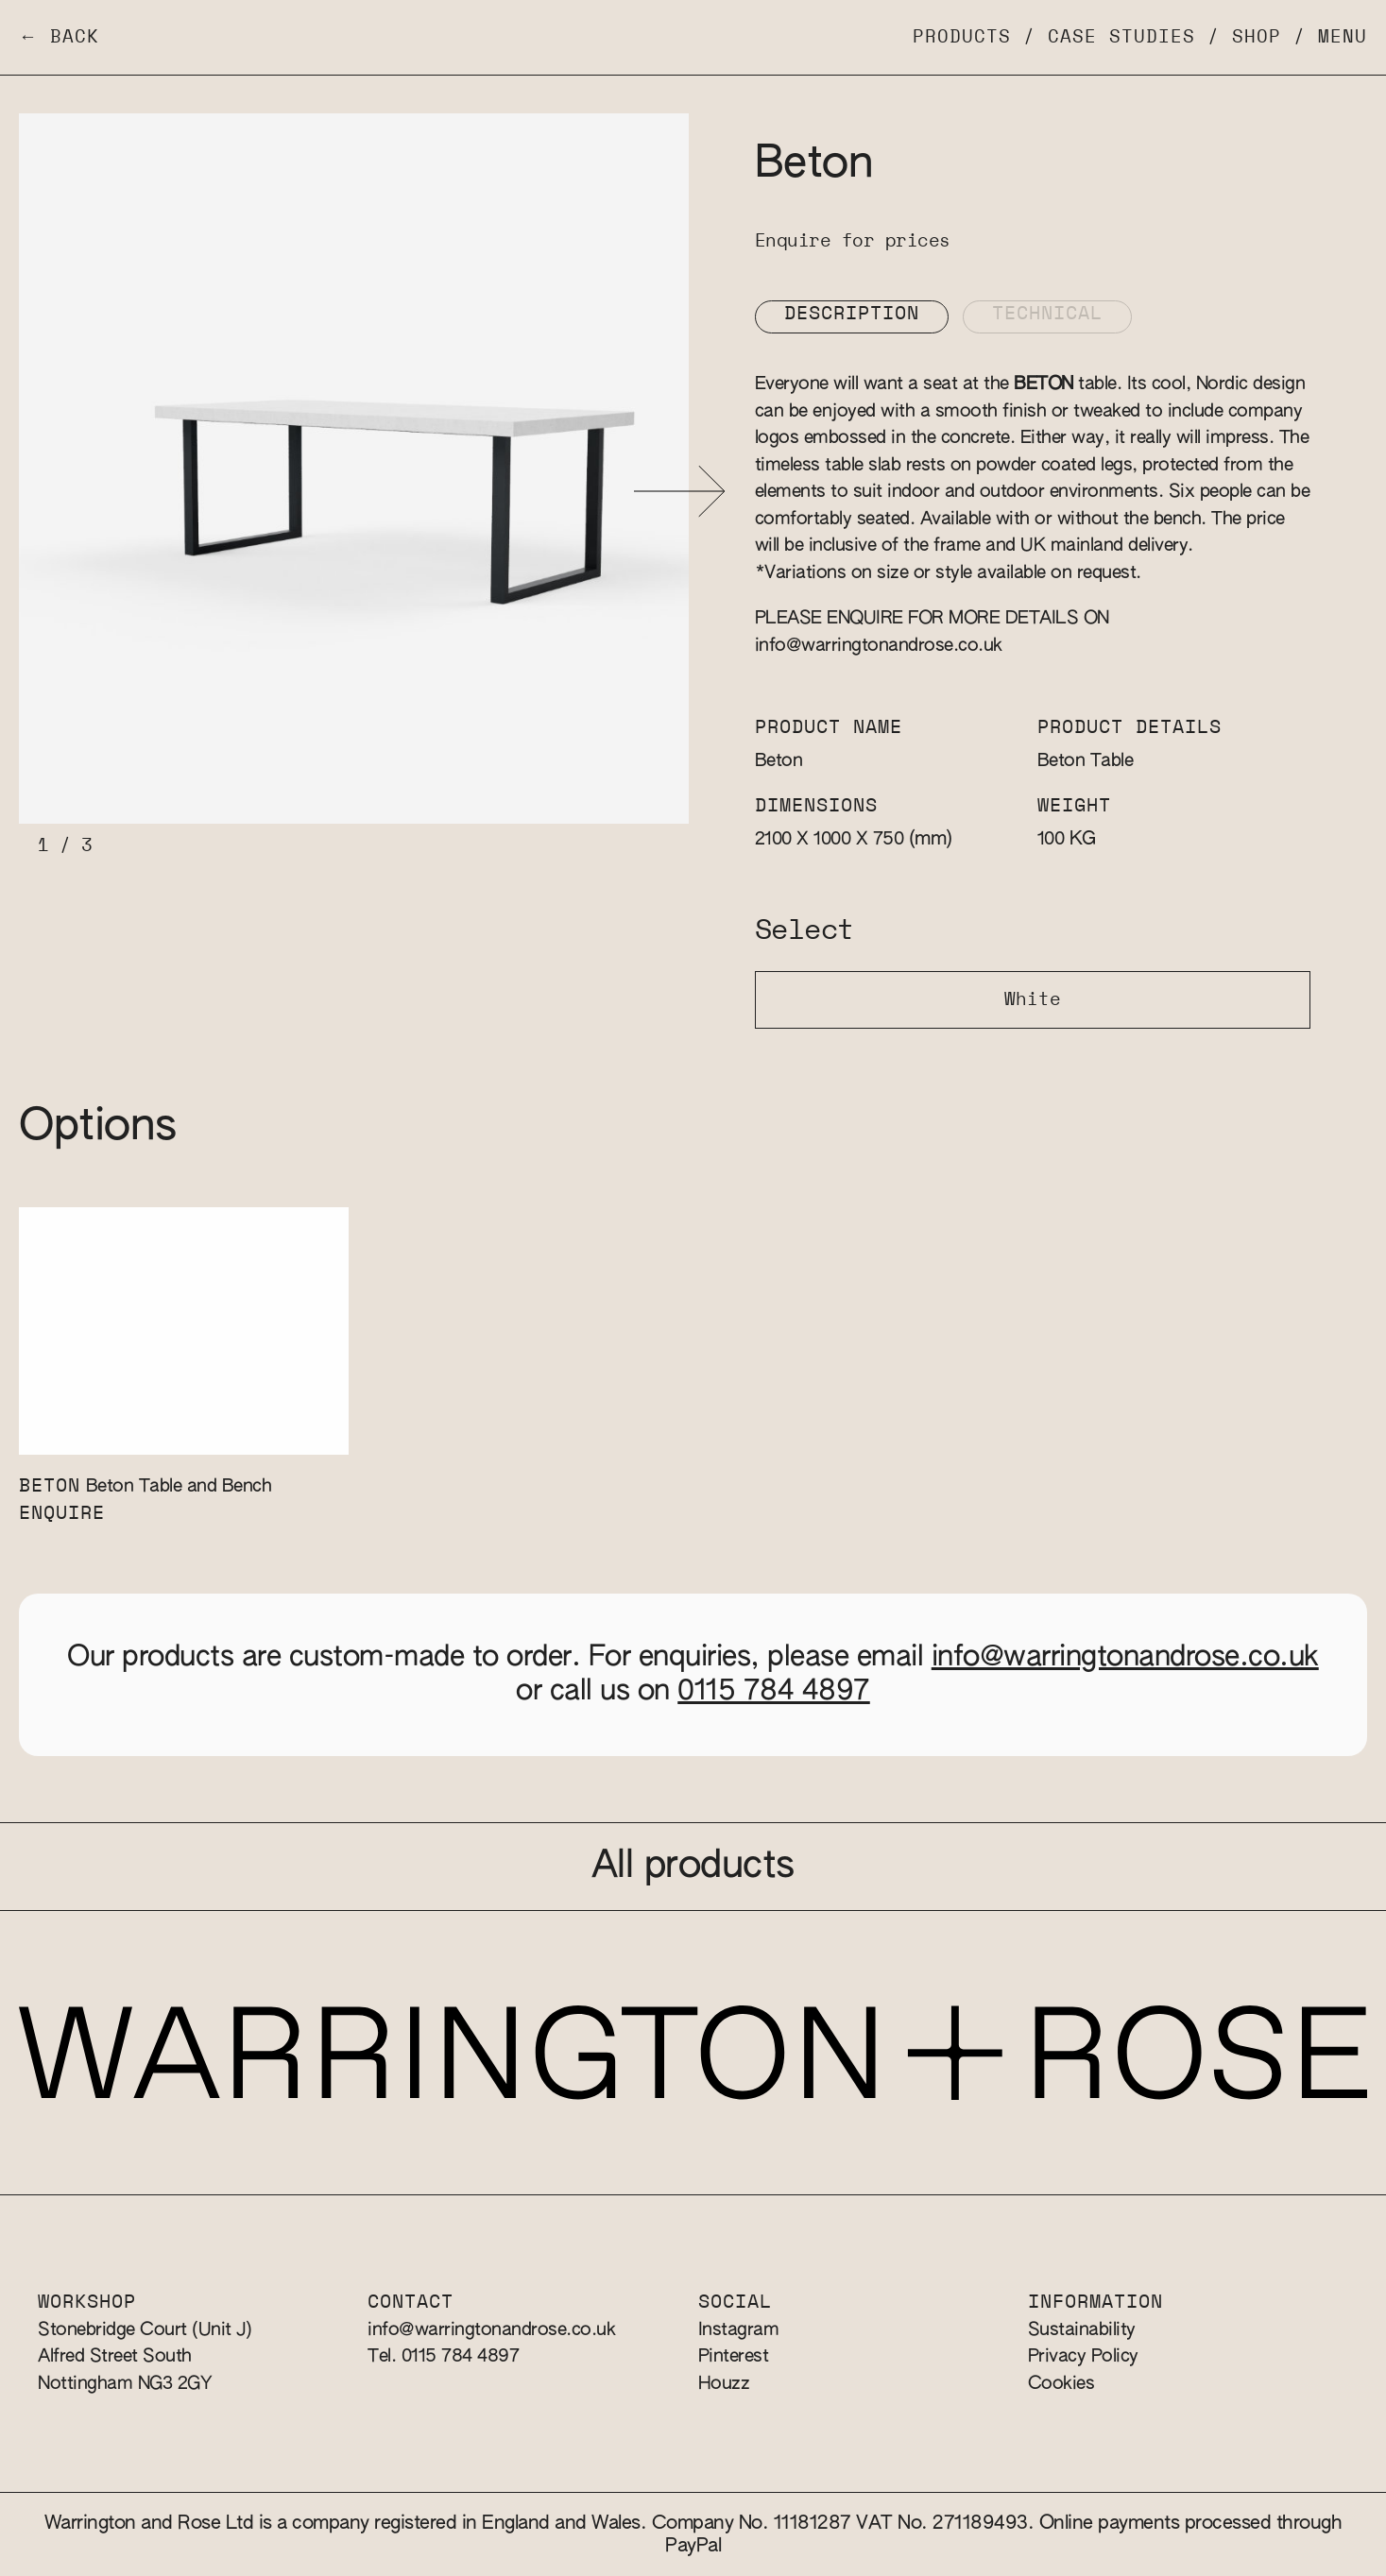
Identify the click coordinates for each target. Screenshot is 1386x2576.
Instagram (738, 2330)
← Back (59, 37)
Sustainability (1082, 2330)
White (1032, 1000)
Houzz (724, 2384)
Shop (1256, 37)
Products (962, 37)
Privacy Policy (1083, 2356)
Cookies (1061, 2384)
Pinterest (733, 2356)
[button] (679, 492)
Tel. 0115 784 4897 (443, 2356)
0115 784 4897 (773, 1692)
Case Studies (1121, 37)
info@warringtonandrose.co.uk (878, 646)
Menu (1342, 37)
